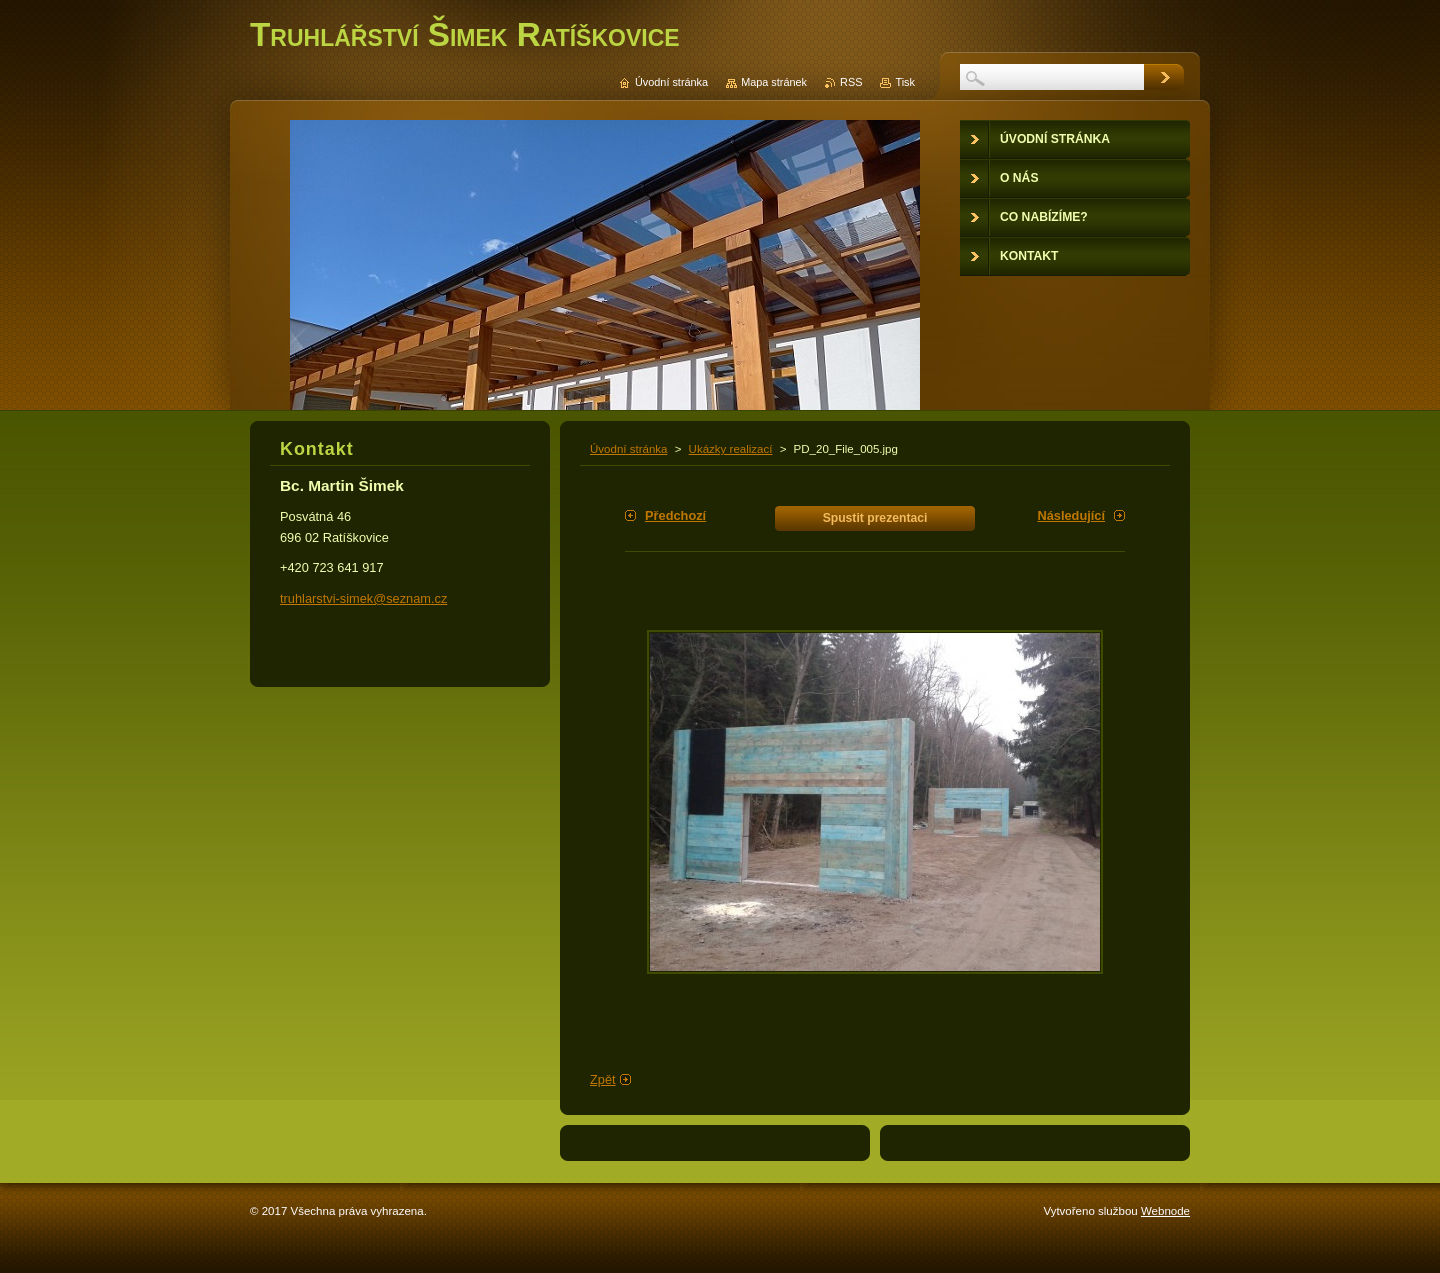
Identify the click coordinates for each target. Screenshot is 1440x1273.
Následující (1071, 515)
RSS (851, 82)
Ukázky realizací (731, 449)
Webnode (1165, 1211)
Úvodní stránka (628, 449)
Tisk (905, 82)
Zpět (603, 1079)
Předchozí (675, 515)
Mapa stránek (774, 82)
